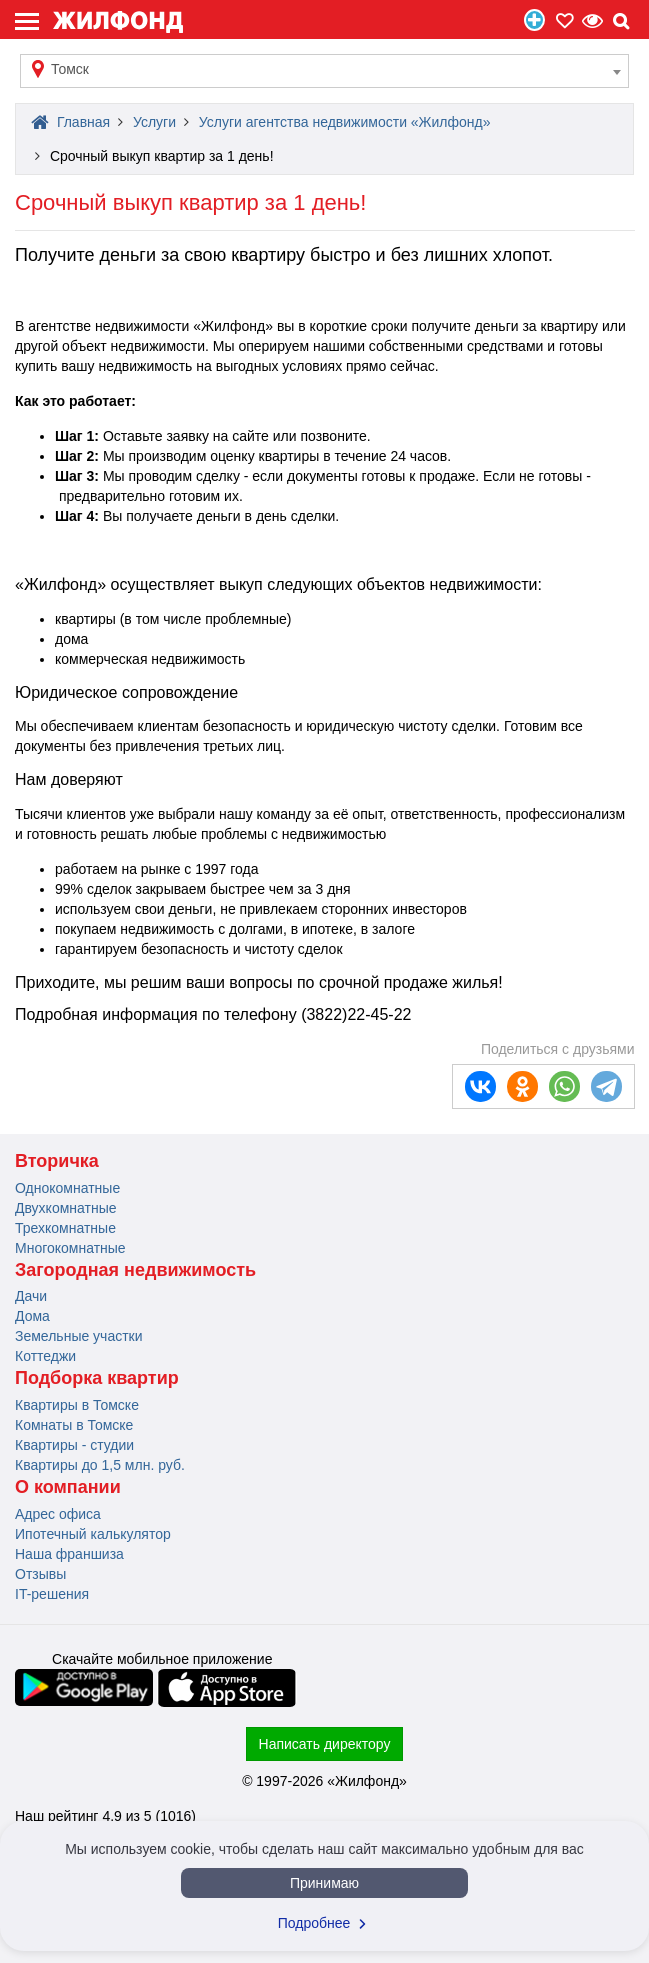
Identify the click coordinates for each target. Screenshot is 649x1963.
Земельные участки (79, 1336)
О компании (68, 1487)
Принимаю (324, 1883)
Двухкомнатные (66, 1208)
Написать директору (325, 1744)
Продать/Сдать (534, 20)
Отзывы (40, 1574)
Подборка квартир (97, 1378)
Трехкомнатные (65, 1228)
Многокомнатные (70, 1248)
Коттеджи (45, 1356)
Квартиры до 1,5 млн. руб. (100, 1465)
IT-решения (52, 1594)
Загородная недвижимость (135, 1270)
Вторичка (57, 1161)
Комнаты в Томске (74, 1425)
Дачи (31, 1296)
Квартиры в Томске (77, 1405)
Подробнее (325, 1923)
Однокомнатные (67, 1188)
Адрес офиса (58, 1514)
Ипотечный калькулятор (93, 1534)
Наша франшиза (69, 1554)
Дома (32, 1316)
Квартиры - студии (74, 1445)
